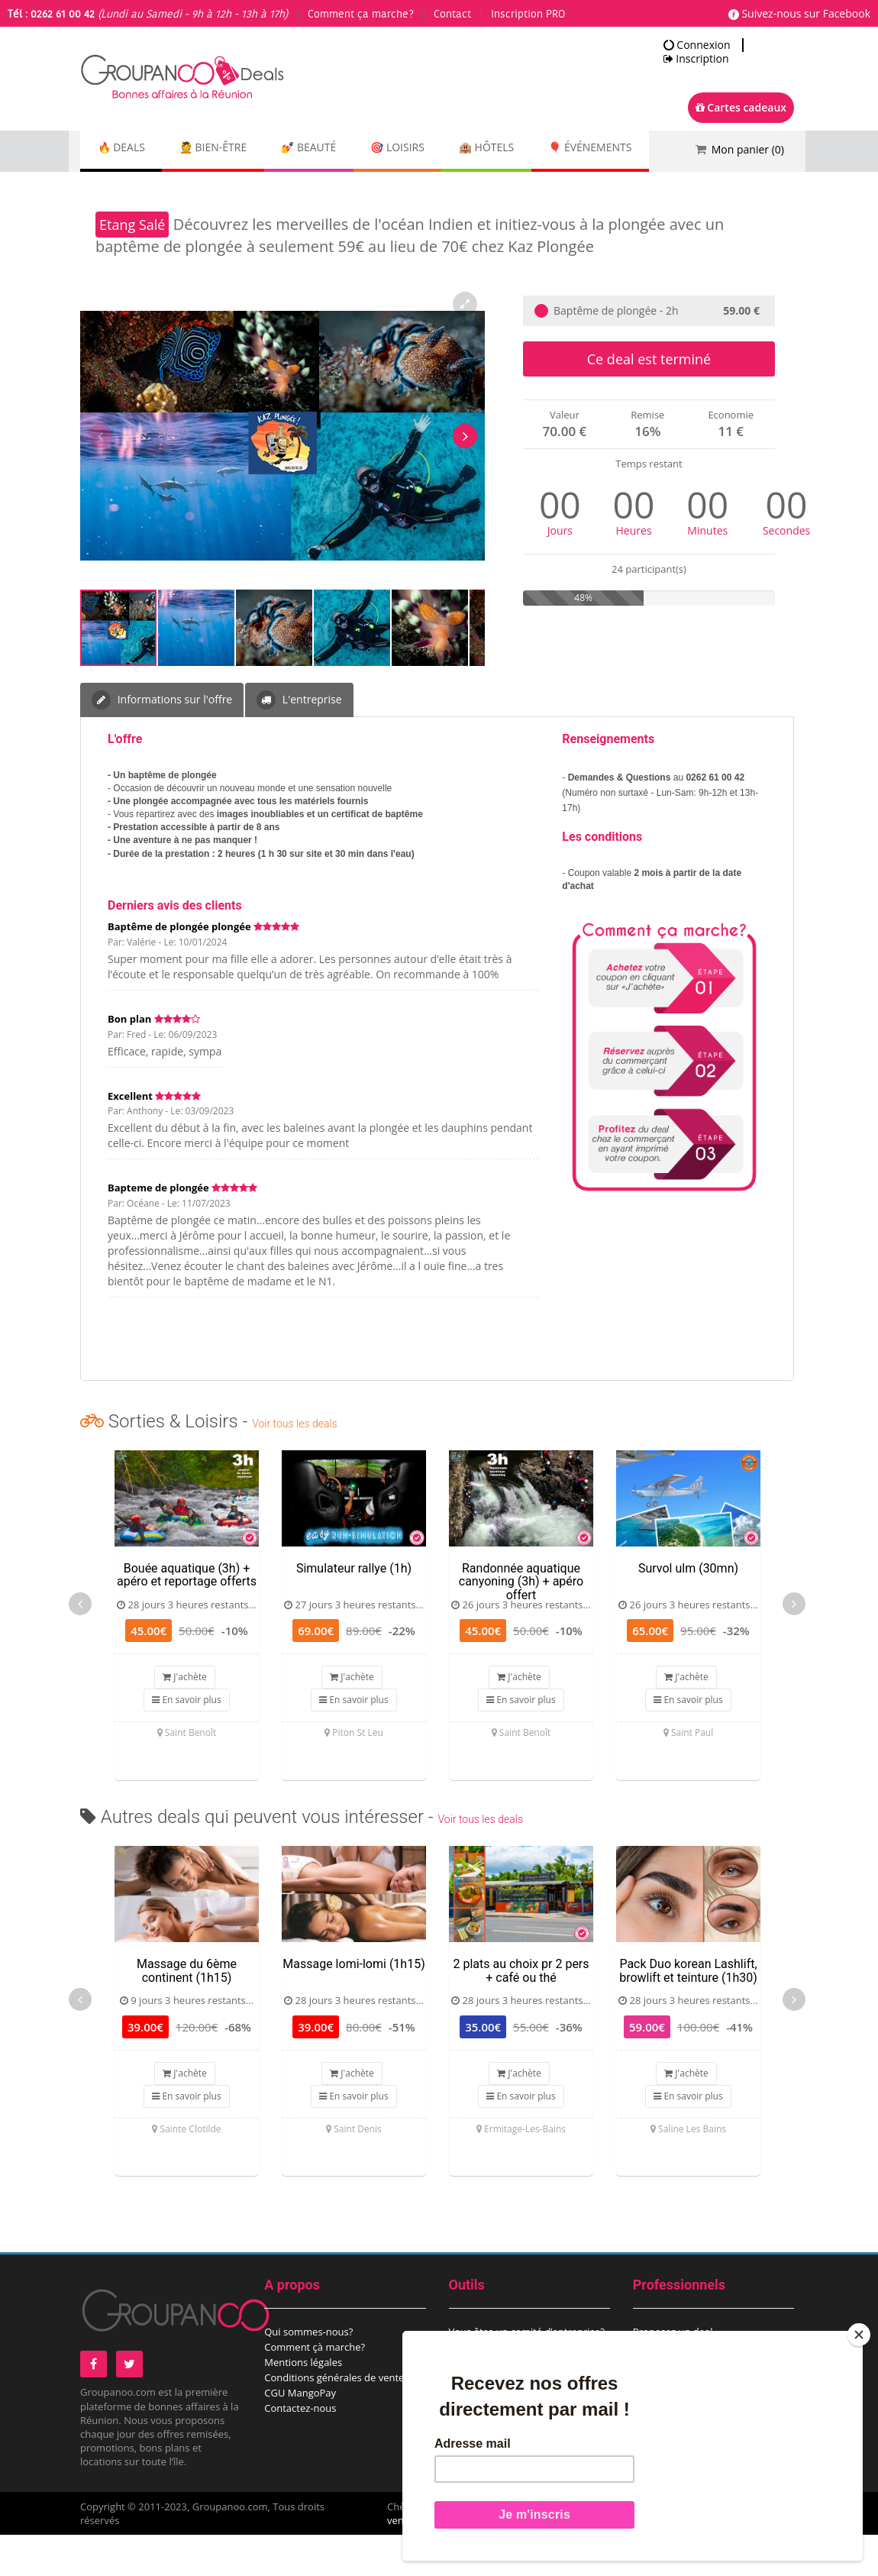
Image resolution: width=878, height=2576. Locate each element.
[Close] (858, 2334)
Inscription (696, 59)
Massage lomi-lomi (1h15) (353, 2005)
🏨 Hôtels (537, 149)
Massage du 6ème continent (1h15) (187, 2012)
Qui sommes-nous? (308, 2373)
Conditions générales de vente (334, 2419)
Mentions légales (303, 2403)
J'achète (185, 1717)
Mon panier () (748, 149)
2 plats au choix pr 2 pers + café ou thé (521, 2012)
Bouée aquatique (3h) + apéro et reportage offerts (187, 1616)
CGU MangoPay (300, 2434)
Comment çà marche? (314, 2388)
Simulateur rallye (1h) (354, 1609)
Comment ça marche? (361, 14)
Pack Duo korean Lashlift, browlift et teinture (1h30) (688, 2012)
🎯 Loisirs (438, 149)
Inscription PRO (528, 14)
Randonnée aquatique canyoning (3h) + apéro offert (521, 1623)
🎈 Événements (144, 190)
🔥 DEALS (126, 149)
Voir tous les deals (294, 1465)
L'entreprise (299, 741)
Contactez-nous (300, 2449)
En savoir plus (186, 1740)
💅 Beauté (337, 149)
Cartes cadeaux (741, 107)
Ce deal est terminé (649, 400)
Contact (452, 14)
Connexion (697, 45)
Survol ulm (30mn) (688, 1609)
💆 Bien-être (229, 149)
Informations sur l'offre (162, 741)
